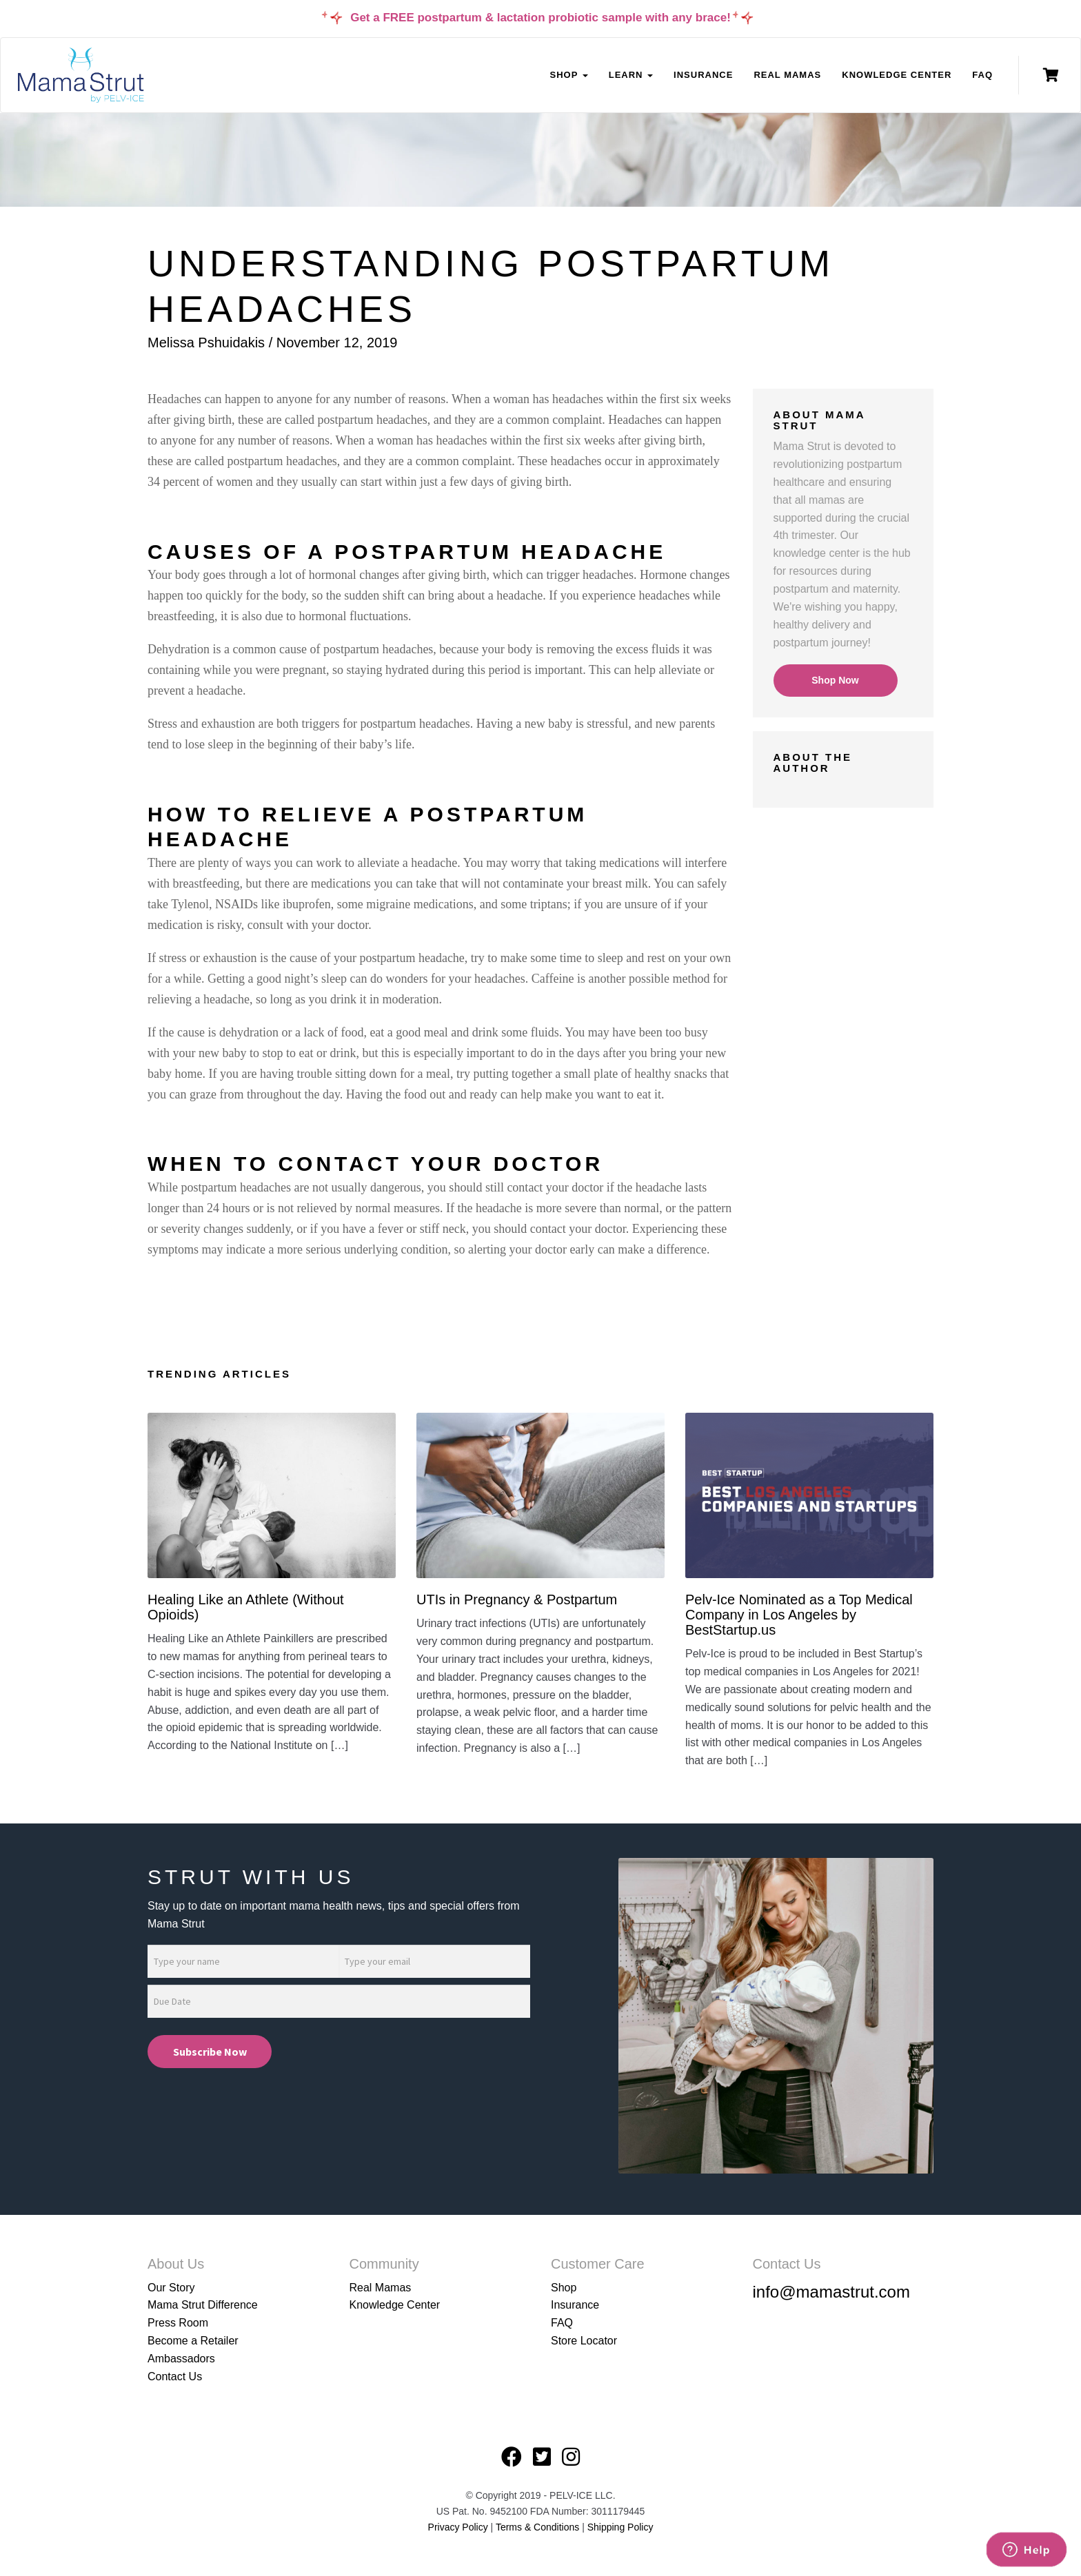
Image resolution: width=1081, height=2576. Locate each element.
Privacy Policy (458, 2527)
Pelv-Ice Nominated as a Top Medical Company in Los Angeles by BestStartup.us (799, 1614)
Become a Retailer (193, 2341)
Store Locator (584, 2341)
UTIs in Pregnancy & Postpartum (516, 1599)
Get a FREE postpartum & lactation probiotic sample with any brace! (540, 17)
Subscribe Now (210, 2051)
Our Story (171, 2287)
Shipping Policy (620, 2527)
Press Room (178, 2323)
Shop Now (834, 680)
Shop (563, 2287)
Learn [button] (631, 75)
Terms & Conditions (539, 2527)
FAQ (982, 75)
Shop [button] (568, 75)
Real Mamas (787, 75)
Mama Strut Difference (203, 2305)
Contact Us (175, 2376)
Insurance (703, 75)
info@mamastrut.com (831, 2291)
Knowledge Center (896, 75)
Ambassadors (181, 2358)
